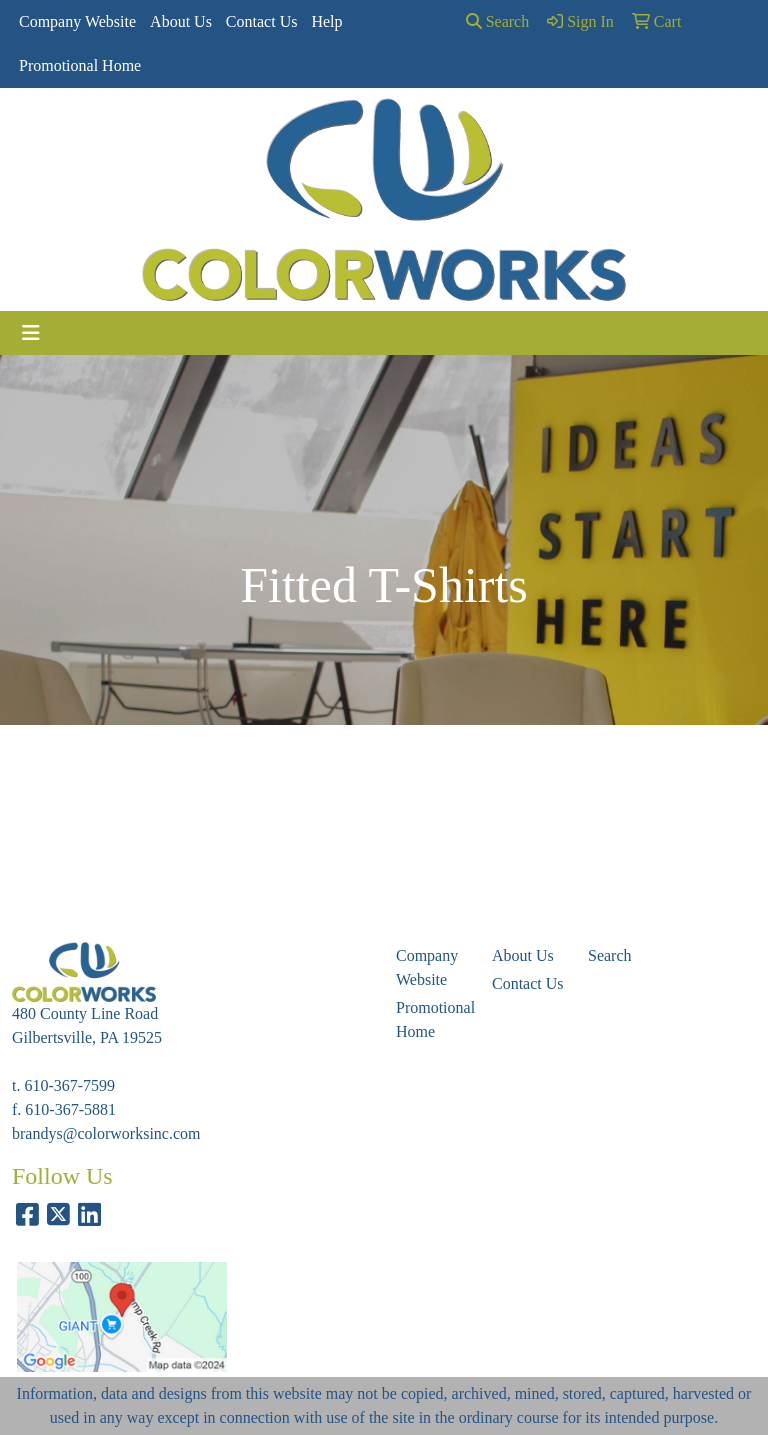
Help (326, 21)
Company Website (77, 21)
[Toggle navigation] (31, 333)
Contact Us (262, 21)
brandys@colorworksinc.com (106, 1133)
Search (498, 21)
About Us (181, 21)
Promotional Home (80, 65)
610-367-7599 (69, 1085)
